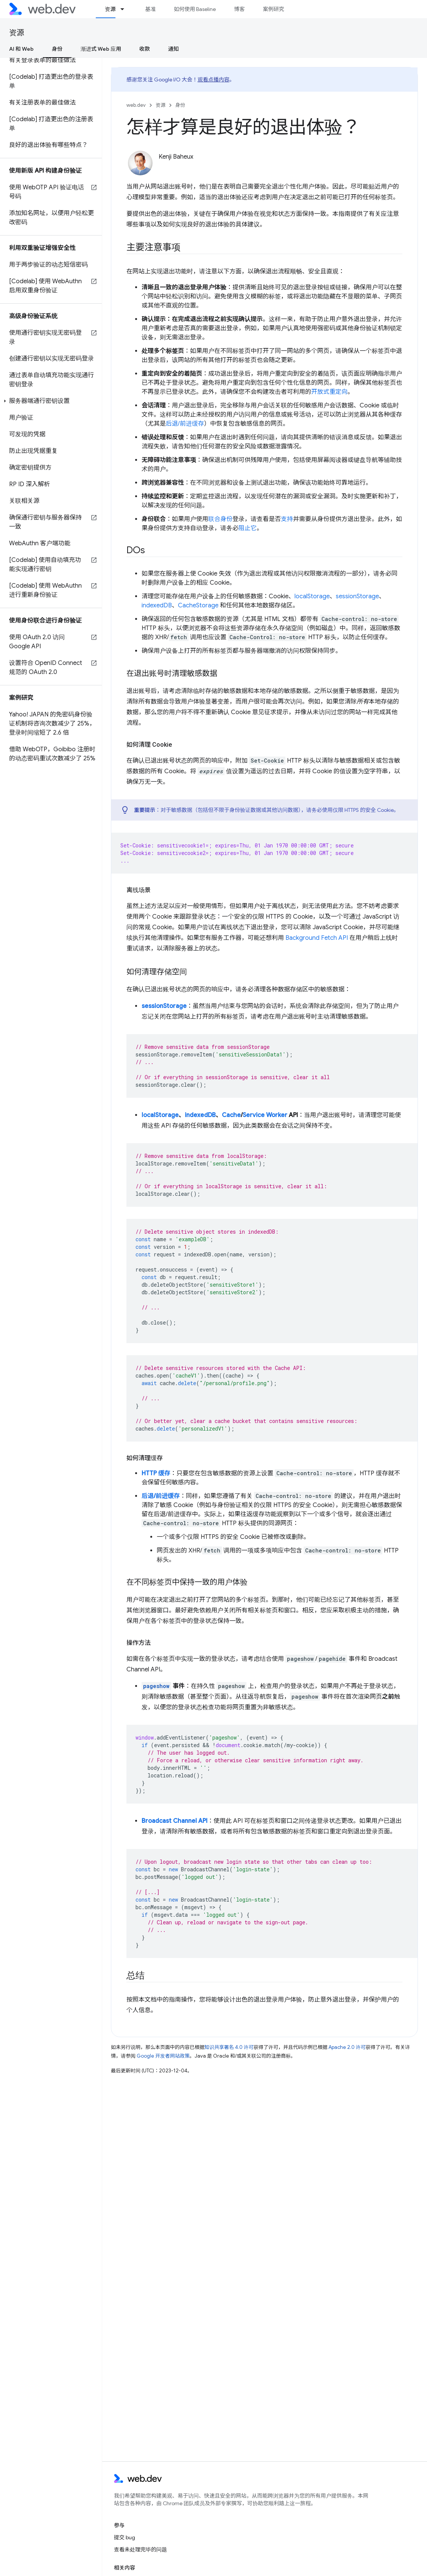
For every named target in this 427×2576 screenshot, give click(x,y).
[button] (51, 401)
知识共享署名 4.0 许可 (229, 2047)
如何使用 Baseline (195, 9)
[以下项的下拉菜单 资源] (125, 9)
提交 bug (124, 2537)
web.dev (136, 105)
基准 (150, 9)
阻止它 (247, 528)
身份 (180, 105)
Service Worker (265, 1115)
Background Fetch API (316, 938)
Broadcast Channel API (174, 1821)
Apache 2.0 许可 (347, 2047)
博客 (239, 9)
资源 (16, 32)
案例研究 (273, 9)
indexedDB (157, 605)
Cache (231, 1115)
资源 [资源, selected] (110, 9)
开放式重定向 (329, 392)
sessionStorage (357, 596)
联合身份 (220, 519)
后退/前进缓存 (185, 424)
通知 (173, 48)
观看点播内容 (213, 79)
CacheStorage (198, 605)
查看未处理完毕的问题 (140, 2549)
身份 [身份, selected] (57, 48)
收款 (144, 48)
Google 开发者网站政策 (163, 2056)
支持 (287, 519)
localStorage (312, 596)
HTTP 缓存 (156, 1473)
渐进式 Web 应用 (101, 48)
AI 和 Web (21, 48)
